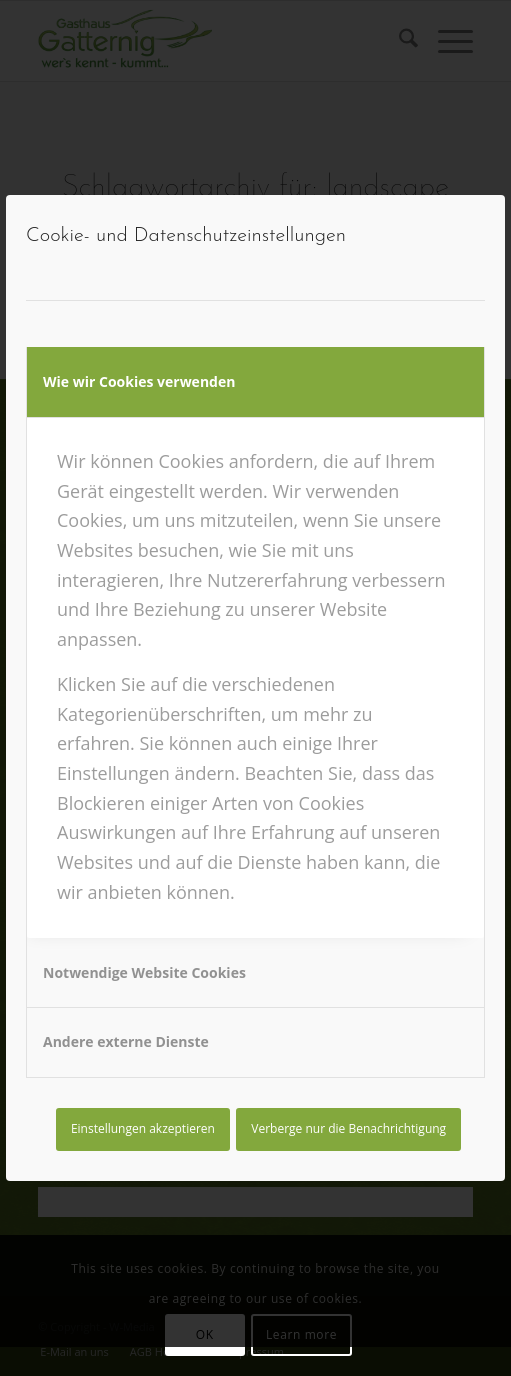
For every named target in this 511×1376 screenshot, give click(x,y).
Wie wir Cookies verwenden (139, 381)
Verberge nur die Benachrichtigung (348, 1128)
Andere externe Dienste (126, 1041)
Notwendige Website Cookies (144, 972)
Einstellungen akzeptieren (143, 1128)
